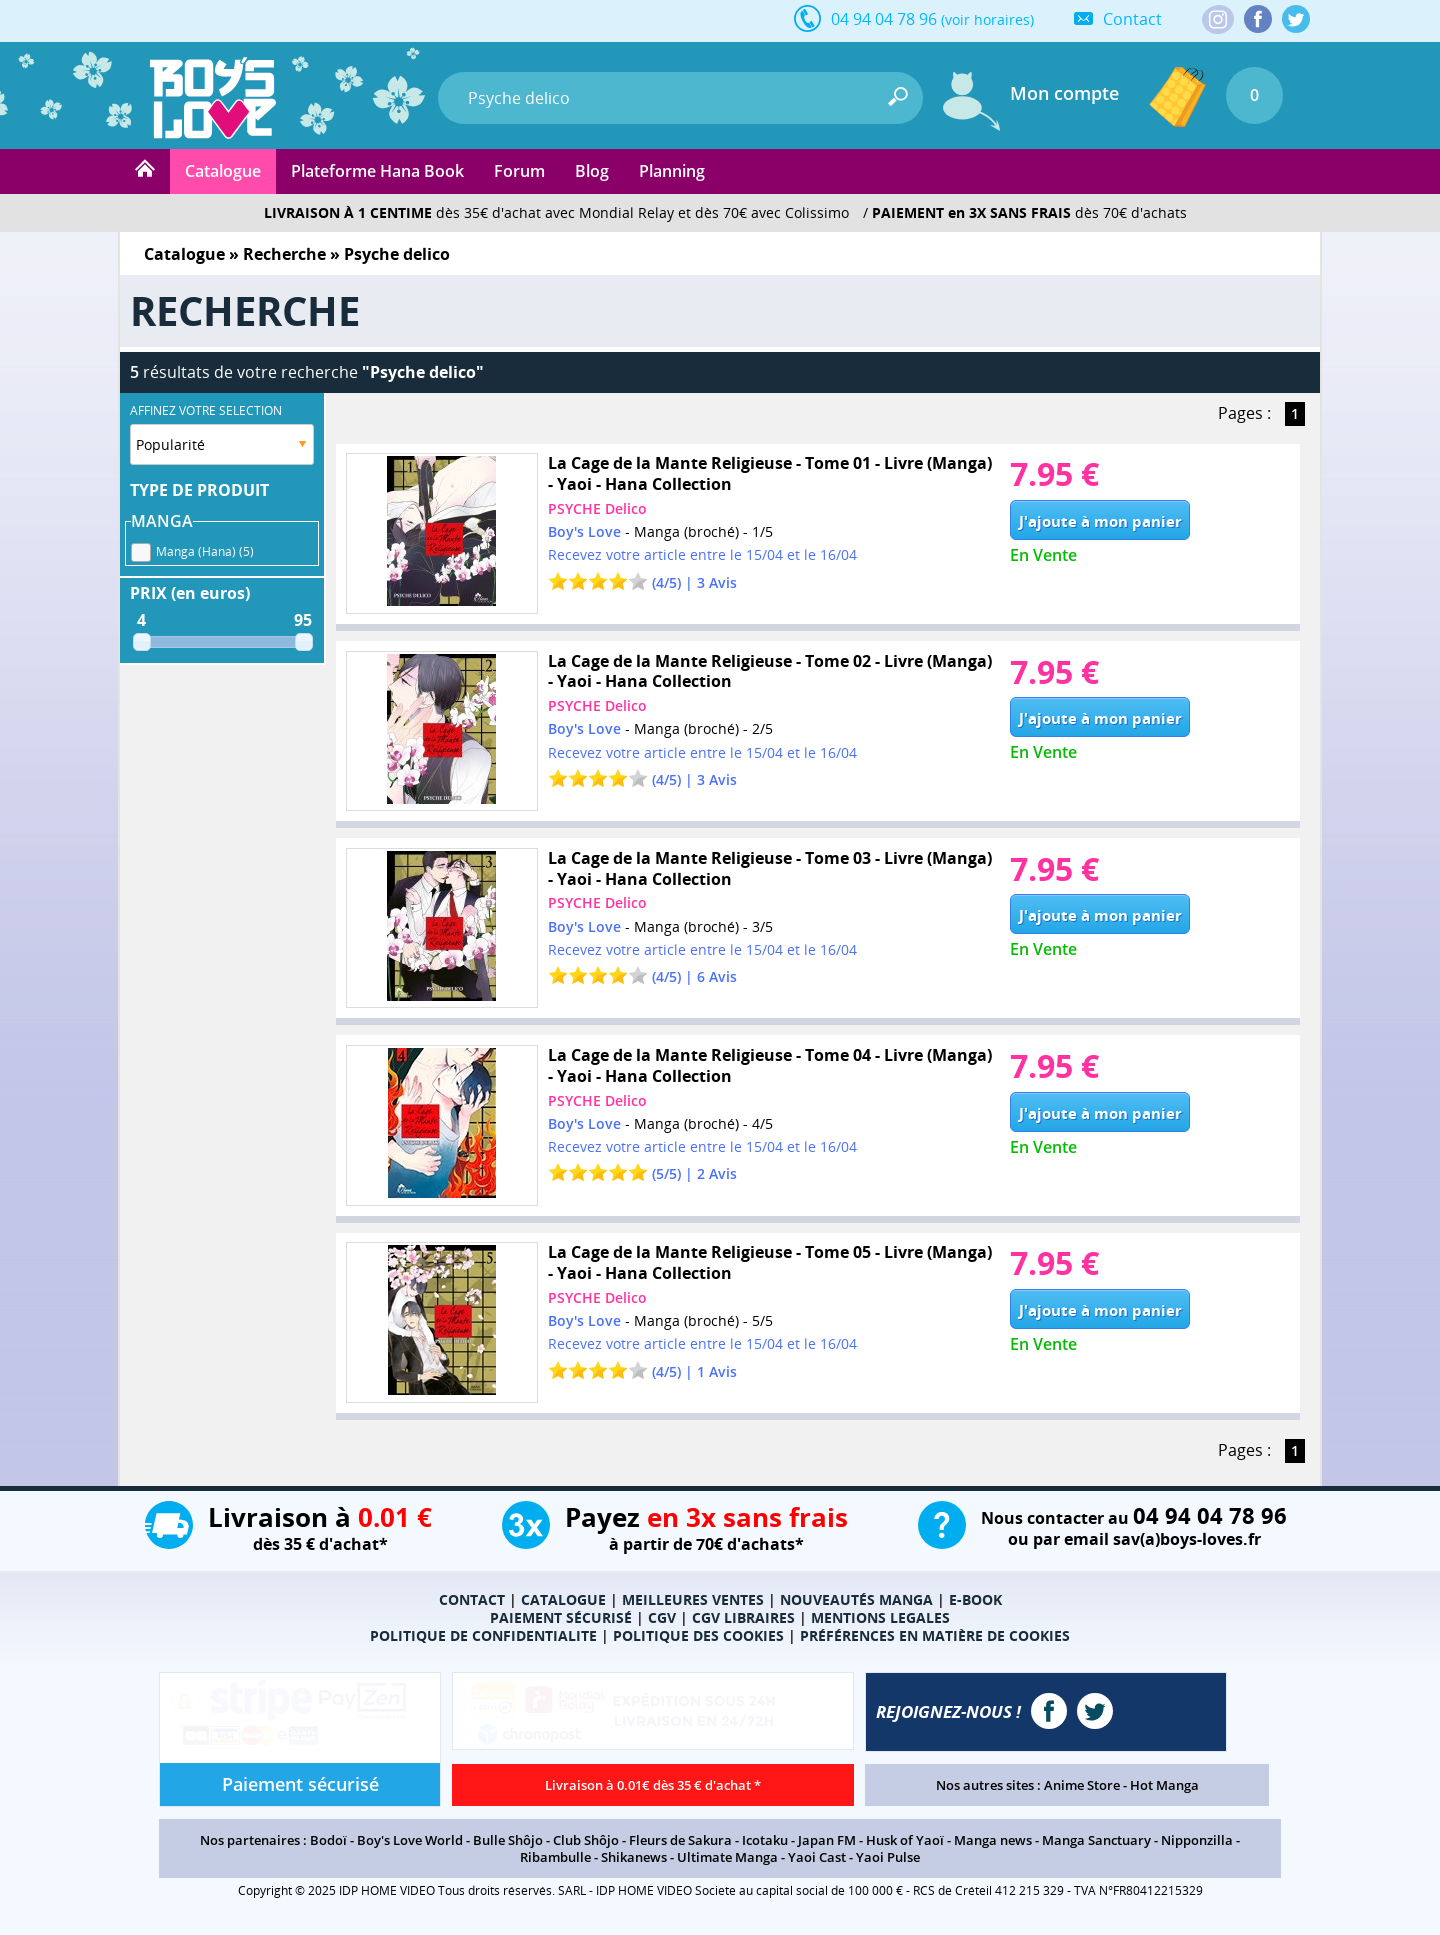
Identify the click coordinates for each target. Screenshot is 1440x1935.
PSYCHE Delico (597, 508)
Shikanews (634, 1857)
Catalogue (223, 171)
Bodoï (328, 1840)
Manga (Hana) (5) (205, 548)
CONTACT (472, 1599)
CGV (662, 1617)
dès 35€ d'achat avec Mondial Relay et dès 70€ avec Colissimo (556, 212)
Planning (672, 171)
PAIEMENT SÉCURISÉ (561, 1617)
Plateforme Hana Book (377, 171)
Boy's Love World (410, 1840)
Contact (1132, 19)
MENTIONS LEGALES (880, 1617)
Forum (519, 171)
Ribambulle (555, 1857)
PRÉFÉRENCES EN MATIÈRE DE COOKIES (935, 1635)
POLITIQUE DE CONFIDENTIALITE (483, 1635)
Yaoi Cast (817, 1857)
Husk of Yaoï (905, 1840)
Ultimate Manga (727, 1857)
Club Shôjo (586, 1840)
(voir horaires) (987, 19)
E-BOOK (975, 1599)
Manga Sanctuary (1096, 1840)
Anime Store (1082, 1785)
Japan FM (827, 1840)
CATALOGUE (563, 1599)
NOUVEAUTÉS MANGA (856, 1599)
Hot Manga (1164, 1785)
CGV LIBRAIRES (743, 1617)
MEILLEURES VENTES (693, 1599)
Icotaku (765, 1840)
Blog (592, 171)
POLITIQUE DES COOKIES (698, 1635)
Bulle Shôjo (508, 1840)
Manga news (993, 1840)
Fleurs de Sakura (680, 1840)
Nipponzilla (1197, 1840)
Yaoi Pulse (888, 1857)
